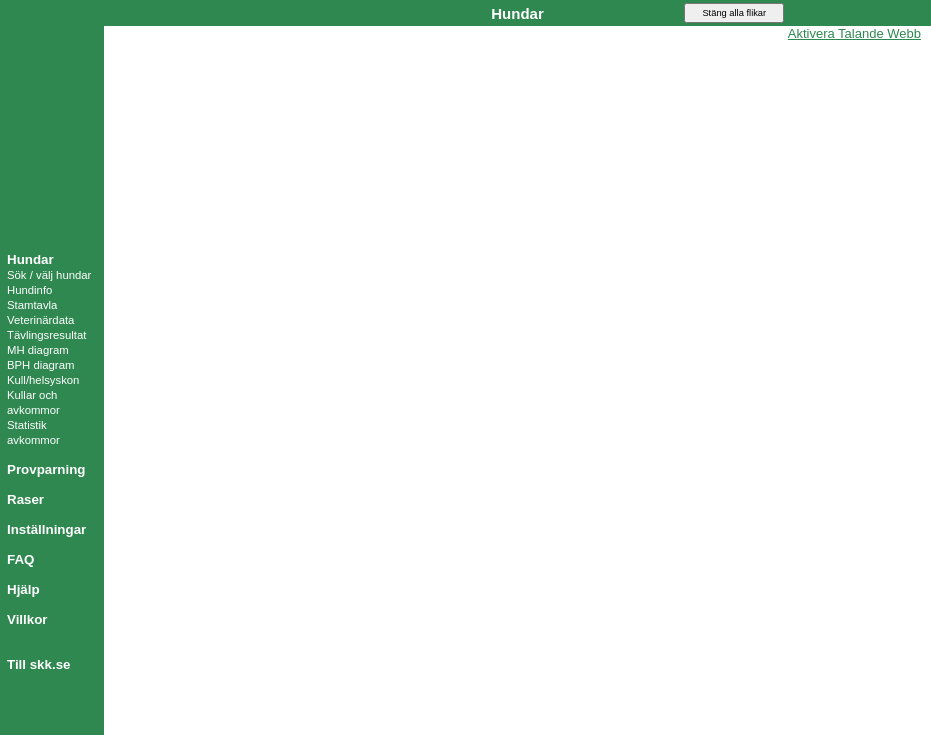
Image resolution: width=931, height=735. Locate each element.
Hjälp (23, 589)
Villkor (27, 619)
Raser (25, 499)
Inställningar (46, 529)
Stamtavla (32, 305)
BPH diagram (40, 365)
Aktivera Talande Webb (854, 33)
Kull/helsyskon (43, 380)
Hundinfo (29, 290)
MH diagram (38, 350)
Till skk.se (38, 664)
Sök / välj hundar (49, 275)
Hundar (30, 259)
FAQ (20, 559)
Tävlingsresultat (46, 335)
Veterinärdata (40, 320)
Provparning (46, 469)
